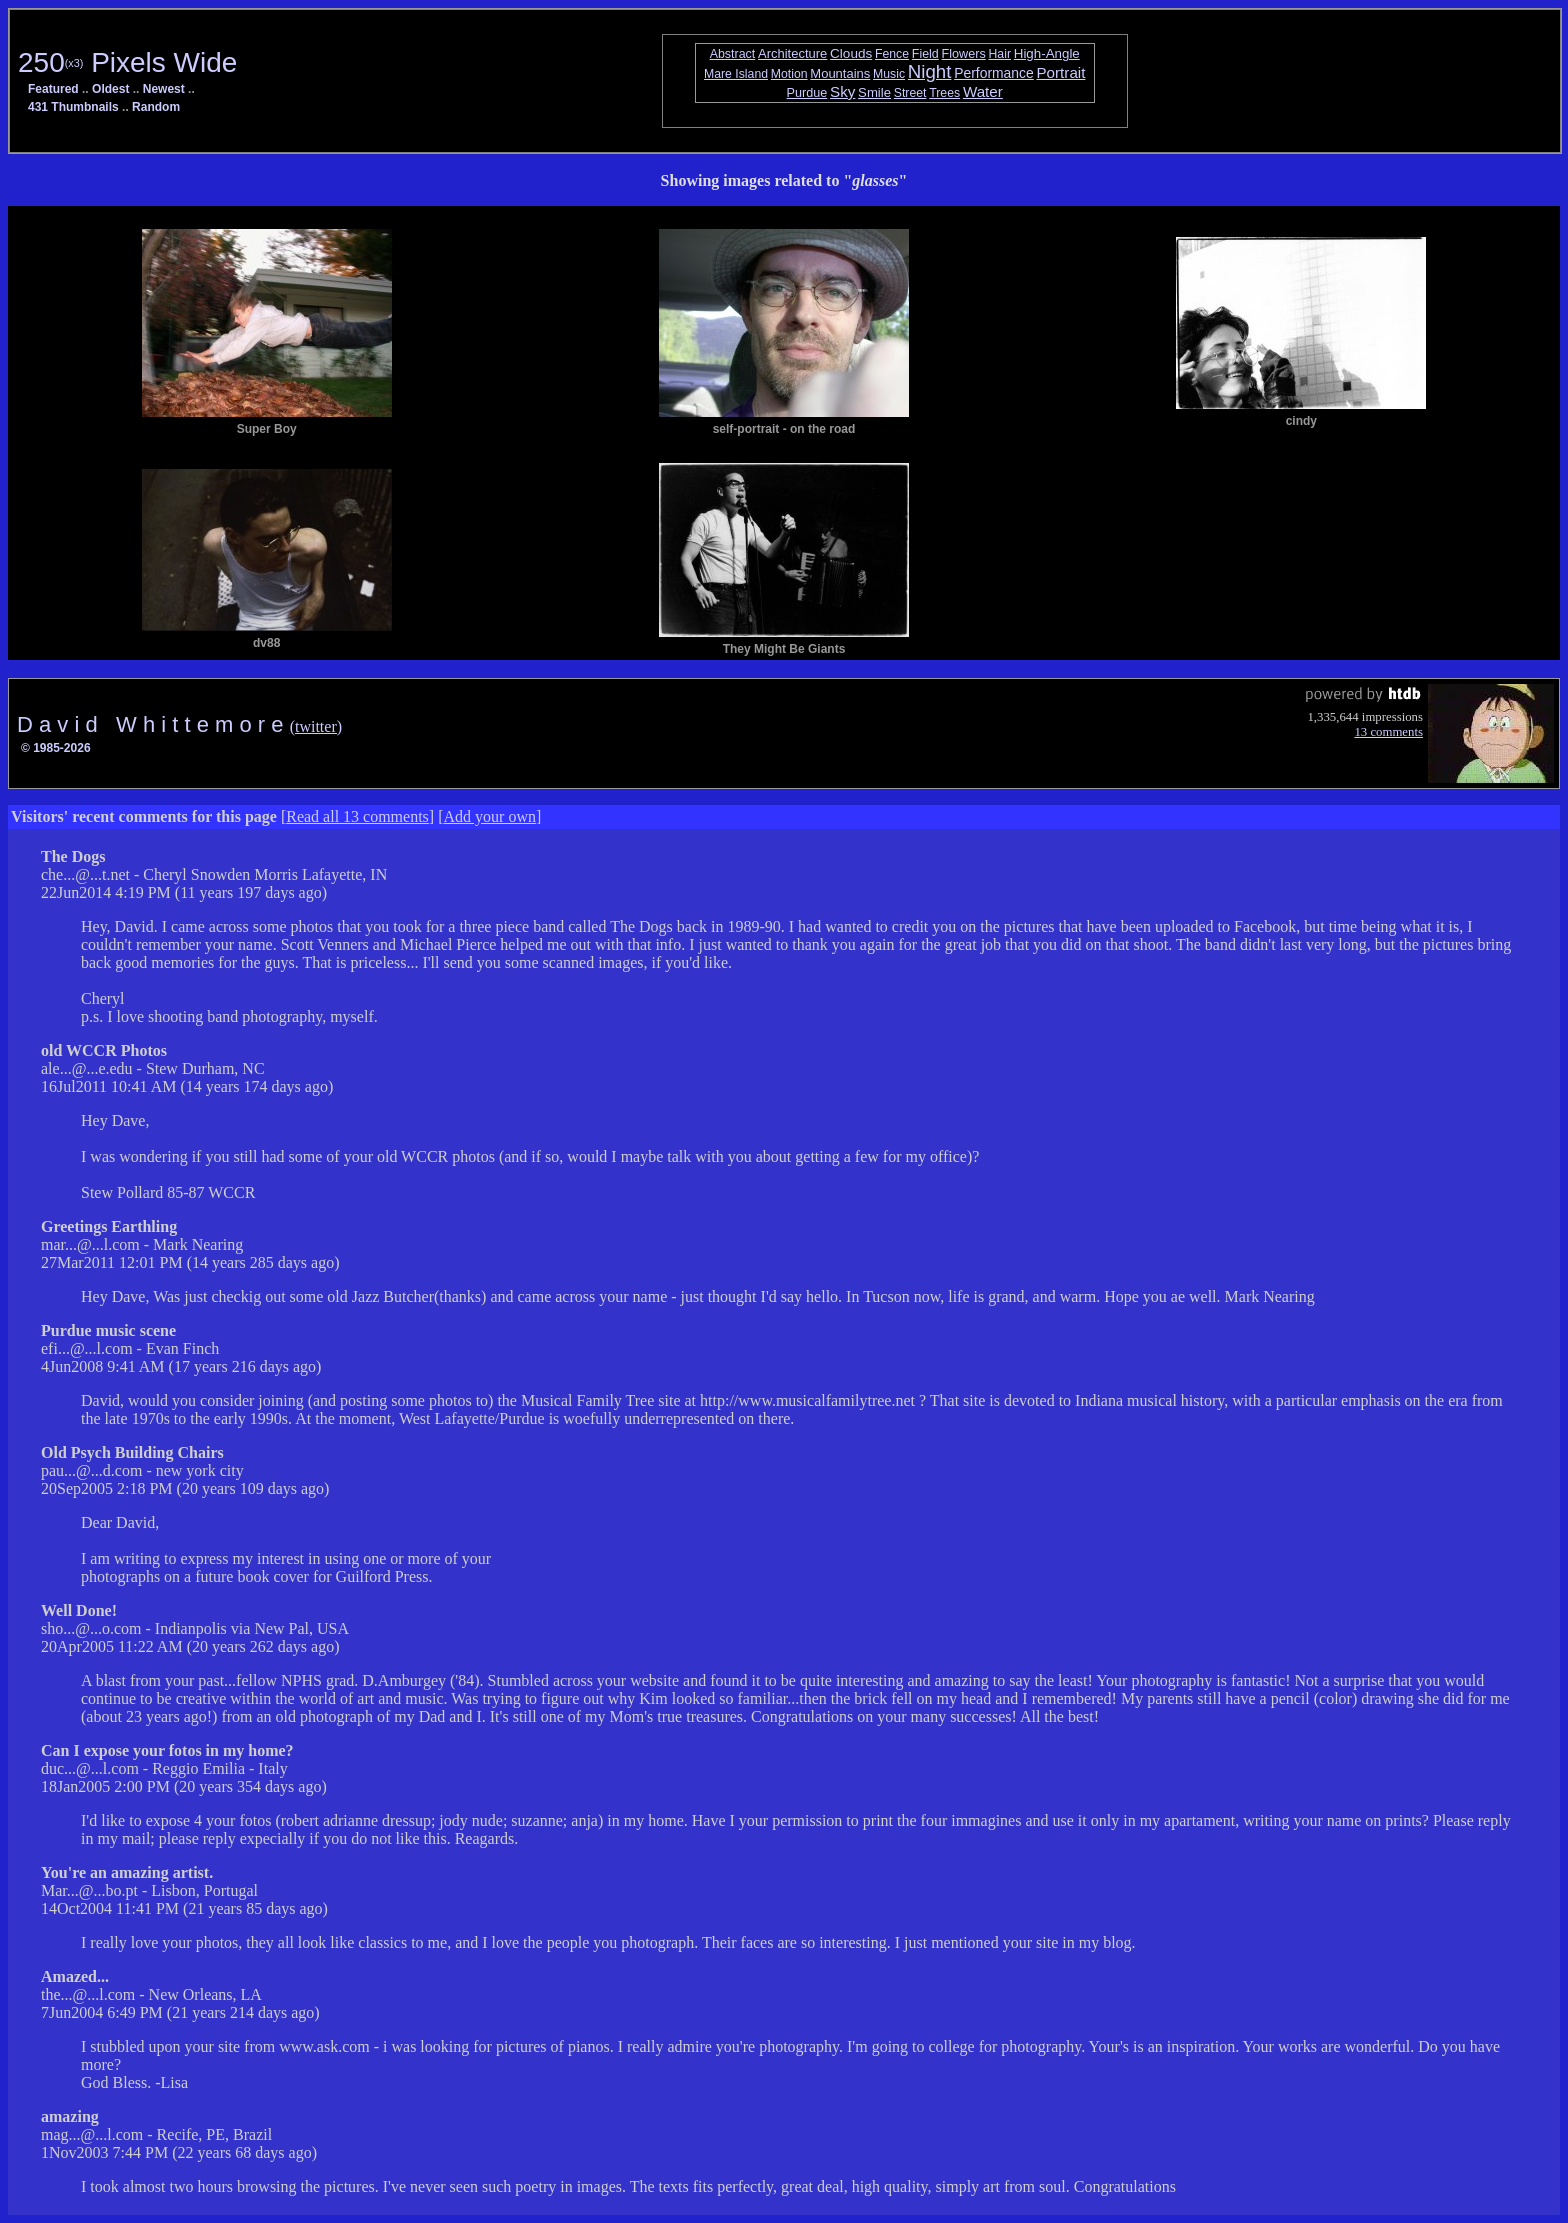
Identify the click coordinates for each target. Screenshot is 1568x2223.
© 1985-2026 (56, 748)
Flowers (964, 54)
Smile (874, 92)
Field (925, 54)
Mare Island (736, 74)
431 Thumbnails (73, 107)
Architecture (792, 53)
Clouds (851, 53)
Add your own (490, 816)
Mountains (840, 73)
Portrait (1061, 72)
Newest (164, 89)
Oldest (110, 89)
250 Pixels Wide (127, 62)
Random (156, 107)
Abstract (733, 54)
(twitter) (316, 726)
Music (889, 74)
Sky (842, 91)
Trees (944, 93)
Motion (789, 74)
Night (930, 71)
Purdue (807, 93)
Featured (53, 89)
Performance (994, 73)
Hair (1000, 54)
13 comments (1388, 732)
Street (910, 93)
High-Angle (1047, 53)
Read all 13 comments (357, 816)
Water (983, 91)
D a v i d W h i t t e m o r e (153, 724)
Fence (892, 54)
